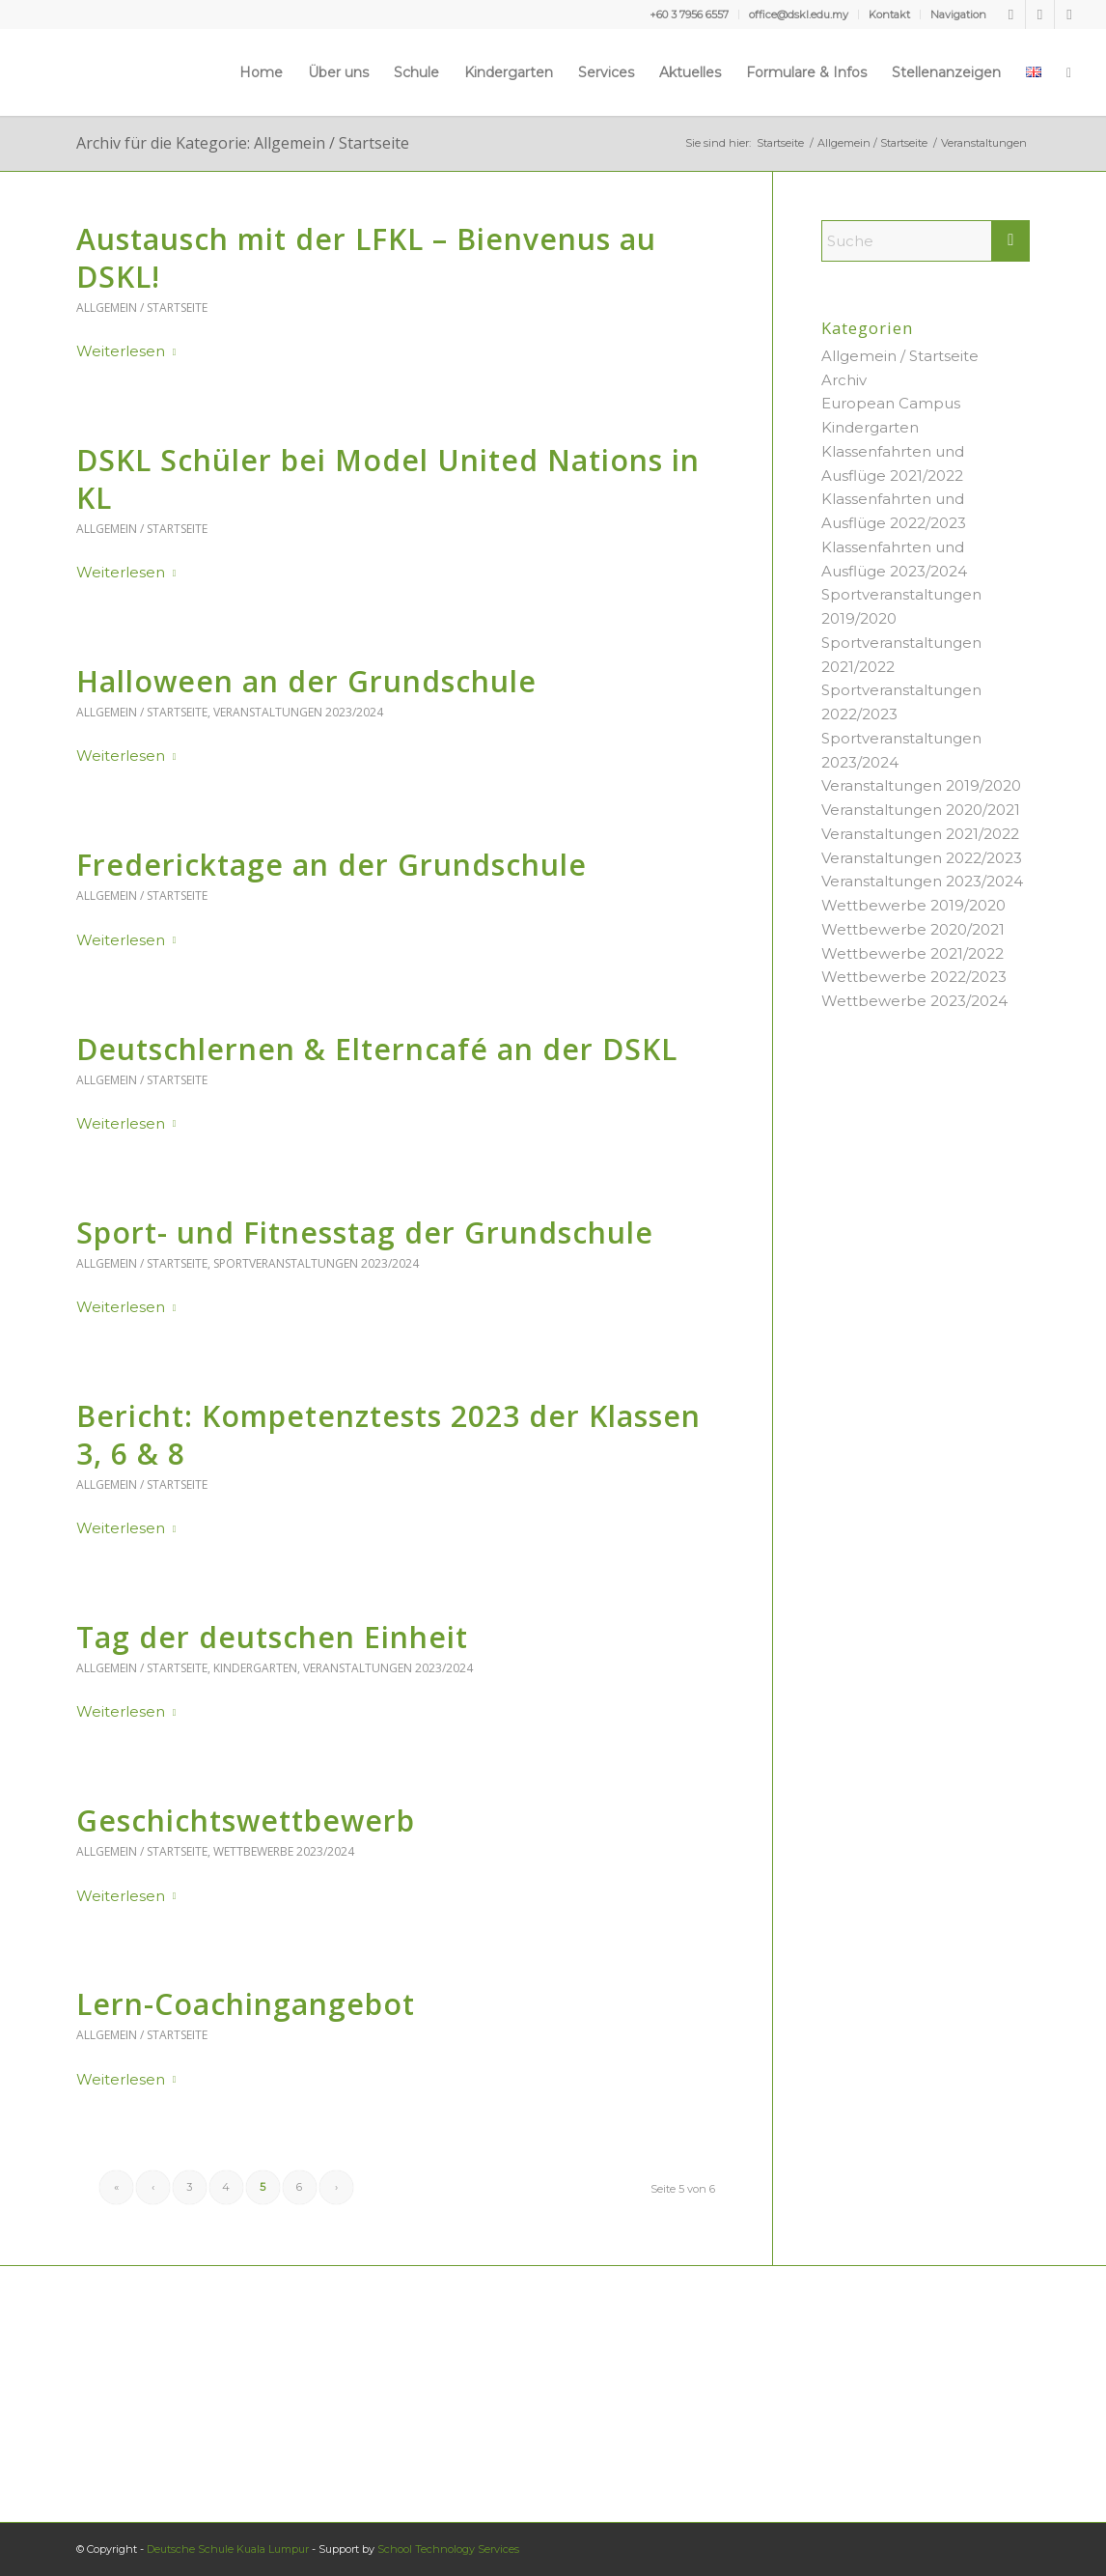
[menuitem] (689, 14)
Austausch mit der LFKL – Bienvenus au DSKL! (366, 257)
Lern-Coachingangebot (245, 2004)
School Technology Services (448, 2549)
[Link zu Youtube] (1040, 14)
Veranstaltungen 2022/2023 (921, 858)
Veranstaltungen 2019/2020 (921, 785)
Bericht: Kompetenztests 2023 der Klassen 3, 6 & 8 (388, 1434)
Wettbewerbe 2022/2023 (914, 976)
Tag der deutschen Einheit (272, 1637)
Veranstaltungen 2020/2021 (920, 809)
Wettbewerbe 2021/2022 (912, 953)
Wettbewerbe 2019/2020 (913, 905)
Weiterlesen (130, 351)
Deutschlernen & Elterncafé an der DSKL (376, 1049)
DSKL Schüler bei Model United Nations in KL (388, 479)
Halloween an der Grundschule (306, 681)
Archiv (844, 380)
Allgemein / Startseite (141, 307)
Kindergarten (255, 1668)
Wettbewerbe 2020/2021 (913, 929)
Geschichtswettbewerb (245, 1820)
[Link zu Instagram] (1069, 14)
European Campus (890, 403)
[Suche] (1069, 72)
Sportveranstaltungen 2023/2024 (316, 1263)
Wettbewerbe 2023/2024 (283, 1851)
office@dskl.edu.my (798, 14)
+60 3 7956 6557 (689, 14)
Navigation (958, 14)
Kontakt (889, 14)
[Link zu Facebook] (1011, 14)
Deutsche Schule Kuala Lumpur (228, 2549)
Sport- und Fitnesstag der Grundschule (364, 1232)
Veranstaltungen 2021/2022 (920, 834)
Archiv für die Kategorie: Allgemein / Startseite (242, 143)
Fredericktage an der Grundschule (331, 864)
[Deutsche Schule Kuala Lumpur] (79, 72)
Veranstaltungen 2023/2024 (298, 712)
